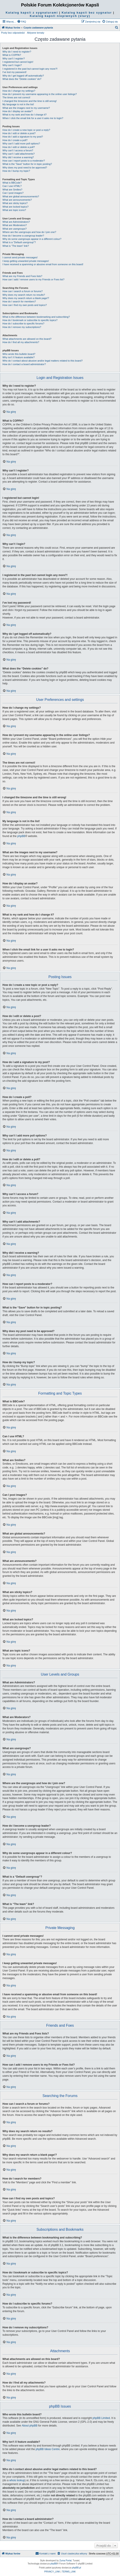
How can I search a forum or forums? (22, 291)
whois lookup (17, 2480)
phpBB (21, 836)
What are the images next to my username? (26, 108)
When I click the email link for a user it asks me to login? (32, 118)
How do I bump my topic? (16, 171)
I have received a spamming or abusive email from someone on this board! (42, 264)
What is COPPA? (11, 55)
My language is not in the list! (18, 104)
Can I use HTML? (12, 186)
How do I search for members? (19, 301)
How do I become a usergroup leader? (23, 235)
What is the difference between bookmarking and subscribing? (36, 316)
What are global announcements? (20, 196)
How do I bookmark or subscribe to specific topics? (30, 320)
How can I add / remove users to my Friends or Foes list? (33, 279)
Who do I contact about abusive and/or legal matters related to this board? (42, 360)
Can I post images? (13, 193)
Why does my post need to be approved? (24, 167)
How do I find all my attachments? (20, 342)
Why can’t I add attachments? (18, 153)
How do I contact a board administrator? (24, 364)
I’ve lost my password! (14, 72)
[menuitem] (21, 21)
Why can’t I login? (12, 65)
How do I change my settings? (18, 90)
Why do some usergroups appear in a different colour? (31, 239)
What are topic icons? (14, 210)
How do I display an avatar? (17, 111)
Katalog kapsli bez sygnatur (87, 12)
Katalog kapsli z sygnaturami (32, 12)
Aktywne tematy (35, 32)
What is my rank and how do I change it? (24, 114)
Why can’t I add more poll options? (21, 143)
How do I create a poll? (15, 140)
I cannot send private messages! (20, 257)
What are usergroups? (14, 228)
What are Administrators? (16, 221)
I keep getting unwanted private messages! (25, 261)
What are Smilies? (12, 189)
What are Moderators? (14, 225)
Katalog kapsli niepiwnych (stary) (60, 16)
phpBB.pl (76, 2567)
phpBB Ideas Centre (48, 2449)
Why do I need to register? (16, 51)
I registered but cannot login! (17, 62)
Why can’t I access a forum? (17, 150)
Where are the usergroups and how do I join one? (29, 232)
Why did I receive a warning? (18, 157)
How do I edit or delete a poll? (18, 147)
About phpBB (30, 2425)
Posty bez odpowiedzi (13, 32)
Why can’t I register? (13, 58)
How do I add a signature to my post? (22, 136)
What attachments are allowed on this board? (27, 339)
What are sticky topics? (15, 203)
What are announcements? (17, 199)
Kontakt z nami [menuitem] (45, 2553)
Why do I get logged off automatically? (23, 75)
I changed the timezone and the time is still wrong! (29, 101)
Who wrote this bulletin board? (18, 354)
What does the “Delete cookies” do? (21, 79)
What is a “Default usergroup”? (19, 242)
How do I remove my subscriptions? (21, 327)
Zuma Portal (65, 2560)
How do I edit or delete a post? (19, 133)
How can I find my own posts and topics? (24, 305)
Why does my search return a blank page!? (25, 298)
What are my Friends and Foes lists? (22, 276)
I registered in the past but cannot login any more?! (30, 68)
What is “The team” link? (15, 246)
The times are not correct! (16, 97)
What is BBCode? (12, 182)
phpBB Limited (101, 2418)
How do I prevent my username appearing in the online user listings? (39, 94)
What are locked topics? (15, 206)
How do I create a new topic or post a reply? (26, 130)
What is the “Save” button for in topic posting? (27, 164)
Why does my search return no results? (23, 294)
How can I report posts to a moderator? (23, 160)
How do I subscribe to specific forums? (23, 323)
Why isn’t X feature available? (18, 357)
